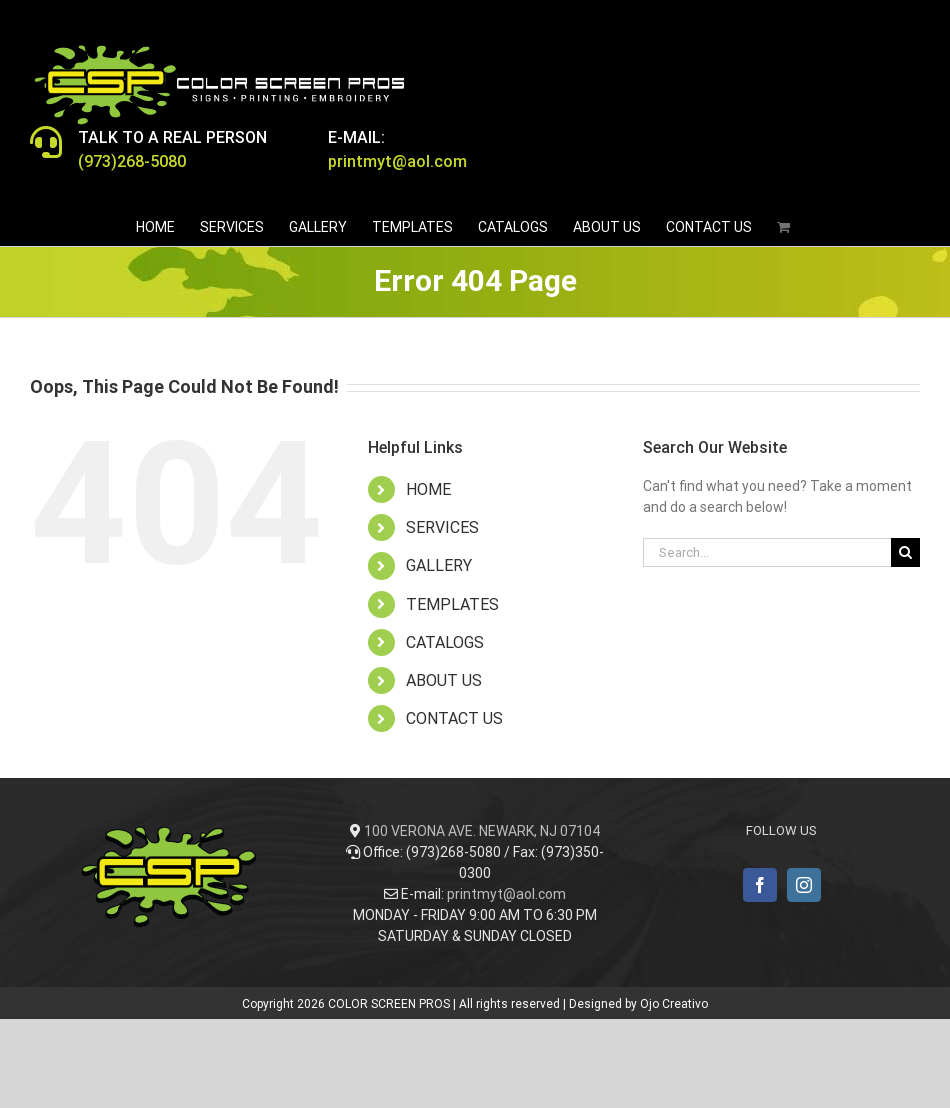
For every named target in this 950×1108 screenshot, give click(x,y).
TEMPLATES (452, 604)
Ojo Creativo (674, 1004)
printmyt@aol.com (506, 894)
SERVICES (442, 527)
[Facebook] (760, 885)
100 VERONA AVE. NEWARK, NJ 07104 (482, 831)
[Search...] (767, 552)
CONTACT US (454, 718)
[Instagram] (804, 885)
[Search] (905, 552)
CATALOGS (445, 642)
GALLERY (439, 565)
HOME (428, 489)
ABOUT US (444, 680)
